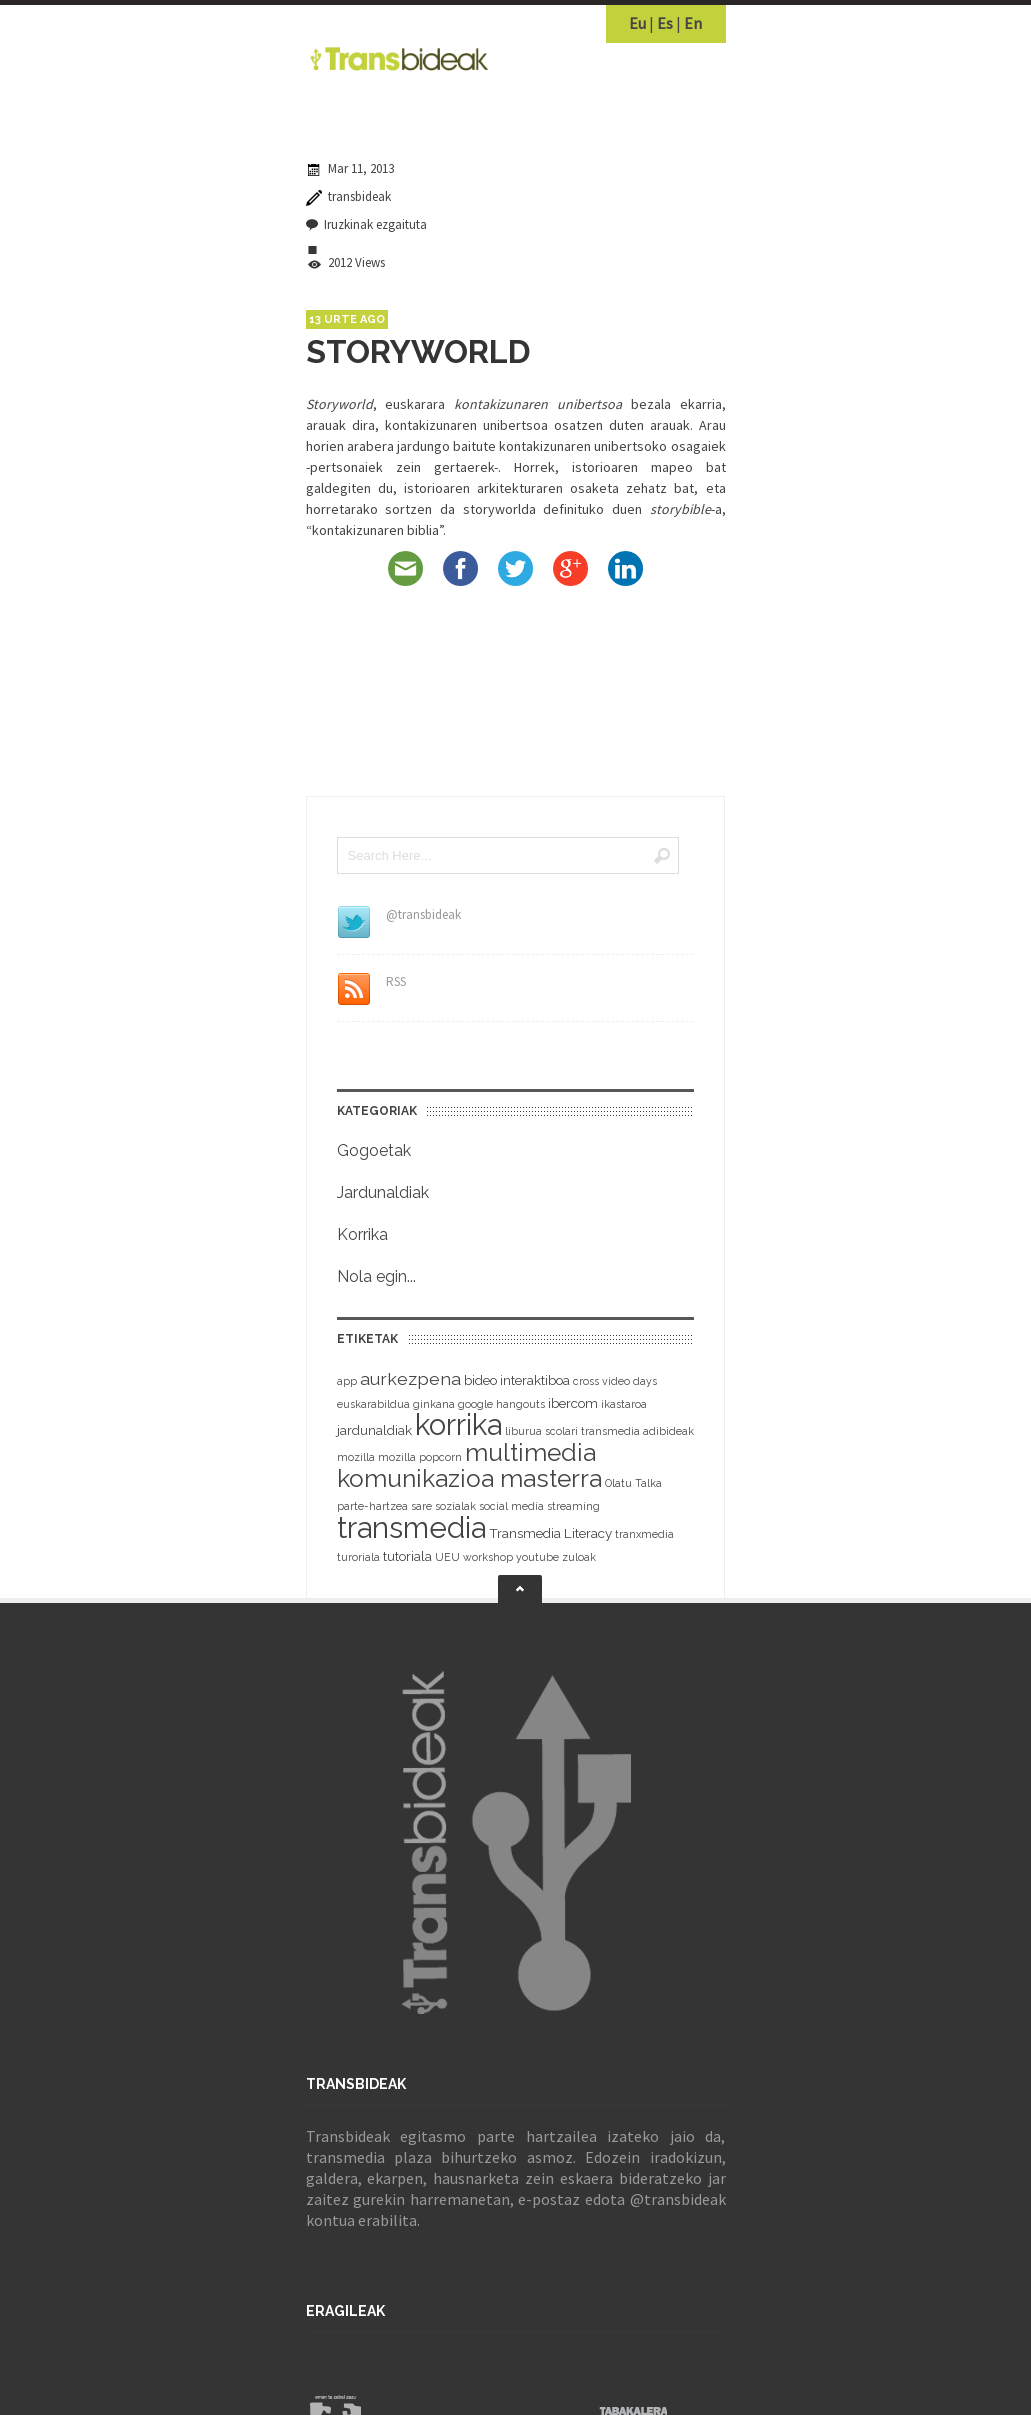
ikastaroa (624, 1404)
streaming (573, 1506)
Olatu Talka (633, 1483)
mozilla (356, 1457)
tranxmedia (644, 1534)
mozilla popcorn (420, 1457)
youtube (537, 1557)
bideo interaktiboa (517, 1380)
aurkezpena (410, 1378)
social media (511, 1506)
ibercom (573, 1403)
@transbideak (678, 2199)
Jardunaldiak (383, 1192)
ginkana (434, 1404)
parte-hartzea (372, 1506)
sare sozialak (443, 1506)
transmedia (411, 1527)
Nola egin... (376, 1276)
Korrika (362, 1234)
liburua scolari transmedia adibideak (599, 1431)
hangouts (520, 1404)
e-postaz (549, 2199)
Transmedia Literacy (550, 1533)
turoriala (358, 1557)
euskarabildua (373, 1404)
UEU (447, 1557)
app (347, 1381)
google (475, 1404)
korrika (458, 1425)
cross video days (615, 1381)
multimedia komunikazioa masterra (469, 1465)
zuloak (579, 1557)
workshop (488, 1557)
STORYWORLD (418, 351)
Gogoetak (374, 1150)
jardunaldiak (374, 1430)
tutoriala (407, 1556)
